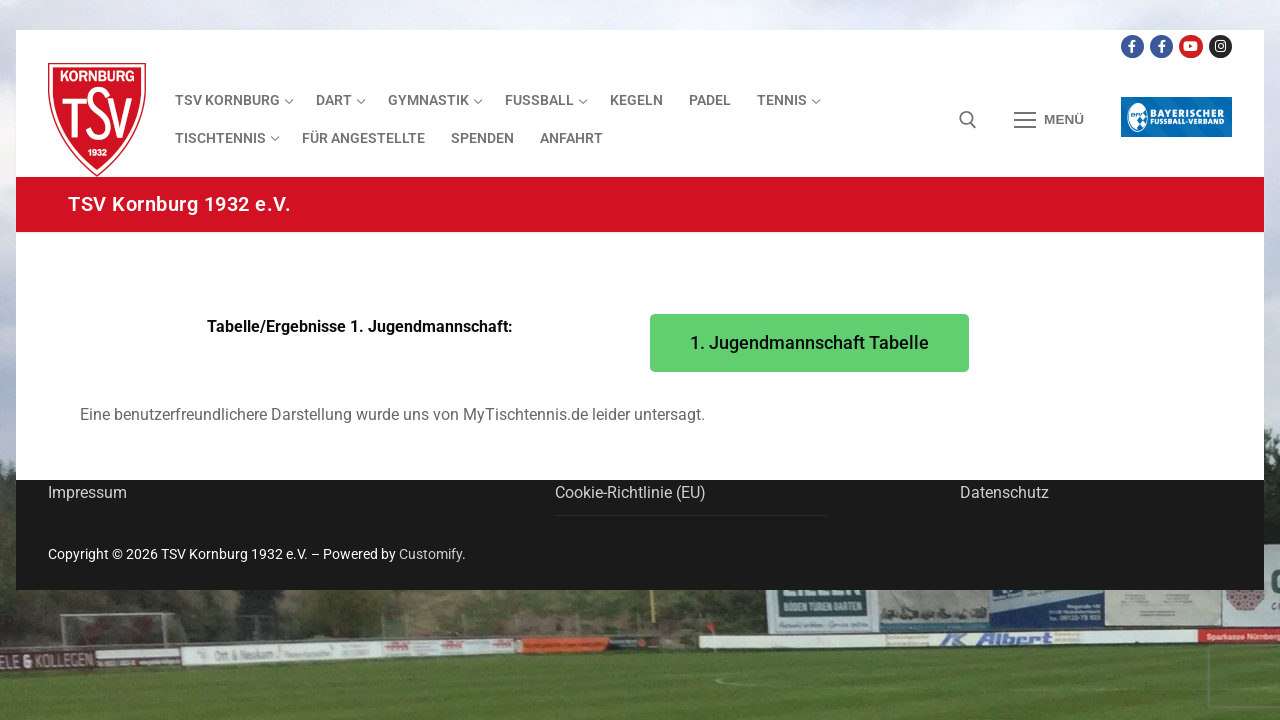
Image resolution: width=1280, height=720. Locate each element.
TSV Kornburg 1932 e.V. (179, 204)
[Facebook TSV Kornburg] (1132, 46)
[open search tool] (968, 120)
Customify (430, 554)
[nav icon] (1049, 120)
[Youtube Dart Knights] (1190, 46)
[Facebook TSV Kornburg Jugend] (1161, 46)
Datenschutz (1004, 492)
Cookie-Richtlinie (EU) (630, 492)
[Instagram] (1220, 46)
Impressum (87, 492)
